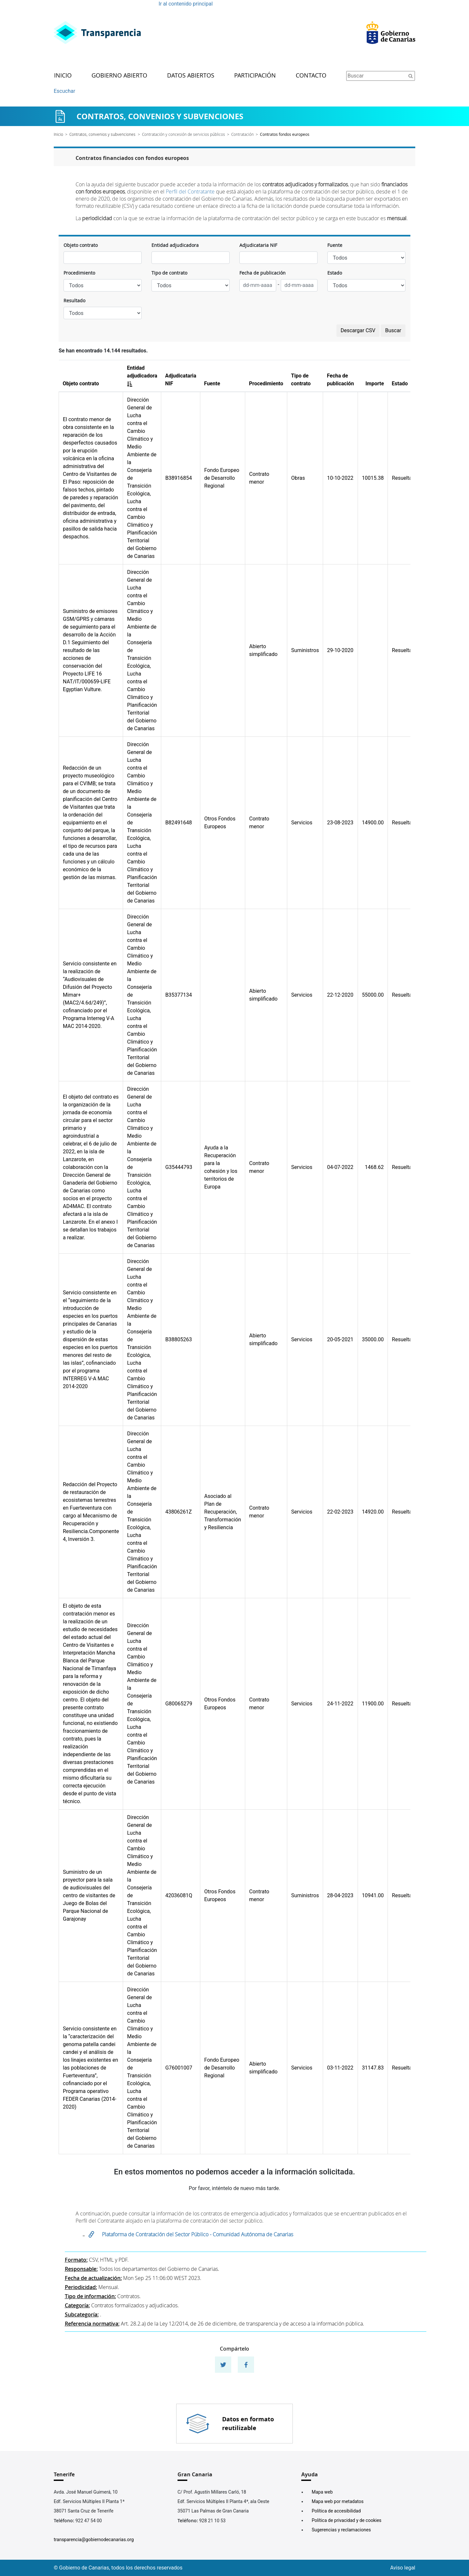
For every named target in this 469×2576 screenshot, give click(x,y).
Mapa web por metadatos (337, 2501)
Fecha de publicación (262, 273)
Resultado (74, 300)
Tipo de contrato (169, 273)
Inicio (63, 75)
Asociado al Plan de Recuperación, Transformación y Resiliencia (222, 1511)
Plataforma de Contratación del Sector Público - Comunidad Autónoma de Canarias (198, 2234)
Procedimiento (79, 273)
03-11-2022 (340, 2068)
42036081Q (178, 1895)
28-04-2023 (340, 1895)
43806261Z (178, 1512)
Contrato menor (259, 478)
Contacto (311, 75)
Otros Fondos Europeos (219, 823)
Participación (255, 75)
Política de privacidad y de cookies (346, 2520)
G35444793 (178, 1167)
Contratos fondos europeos (284, 134)
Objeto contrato (81, 245)
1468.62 (374, 1167)
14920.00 (373, 1512)
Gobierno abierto (119, 75)
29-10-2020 (340, 650)
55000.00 (373, 995)
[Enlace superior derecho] (390, 32)
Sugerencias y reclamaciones (341, 2529)
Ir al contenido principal (186, 4)
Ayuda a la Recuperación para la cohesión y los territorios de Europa (220, 1167)
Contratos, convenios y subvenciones (102, 134)
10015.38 (373, 478)
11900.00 (373, 1704)
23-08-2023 (340, 822)
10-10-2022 (340, 478)
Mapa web (322, 2492)
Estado (334, 273)
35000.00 (373, 1339)
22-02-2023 (340, 1512)
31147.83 (373, 2068)
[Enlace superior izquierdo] (97, 32)
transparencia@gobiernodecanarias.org (94, 2539)
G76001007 (178, 2068)
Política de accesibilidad (336, 2510)
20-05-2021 (340, 1339)
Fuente (334, 245)
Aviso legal (402, 2568)
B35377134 (178, 995)
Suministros (305, 650)
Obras (298, 478)
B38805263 (178, 1339)
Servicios (301, 822)
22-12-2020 (340, 995)
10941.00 (373, 1895)
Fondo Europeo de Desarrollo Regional (221, 478)
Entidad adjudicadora (175, 245)
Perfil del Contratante (190, 191)
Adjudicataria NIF (258, 245)
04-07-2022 (340, 1167)
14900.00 (373, 822)
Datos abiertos (190, 75)
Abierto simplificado (263, 650)
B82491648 (178, 822)
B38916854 (178, 478)
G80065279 (178, 1704)
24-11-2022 (340, 1704)
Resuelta (402, 478)
